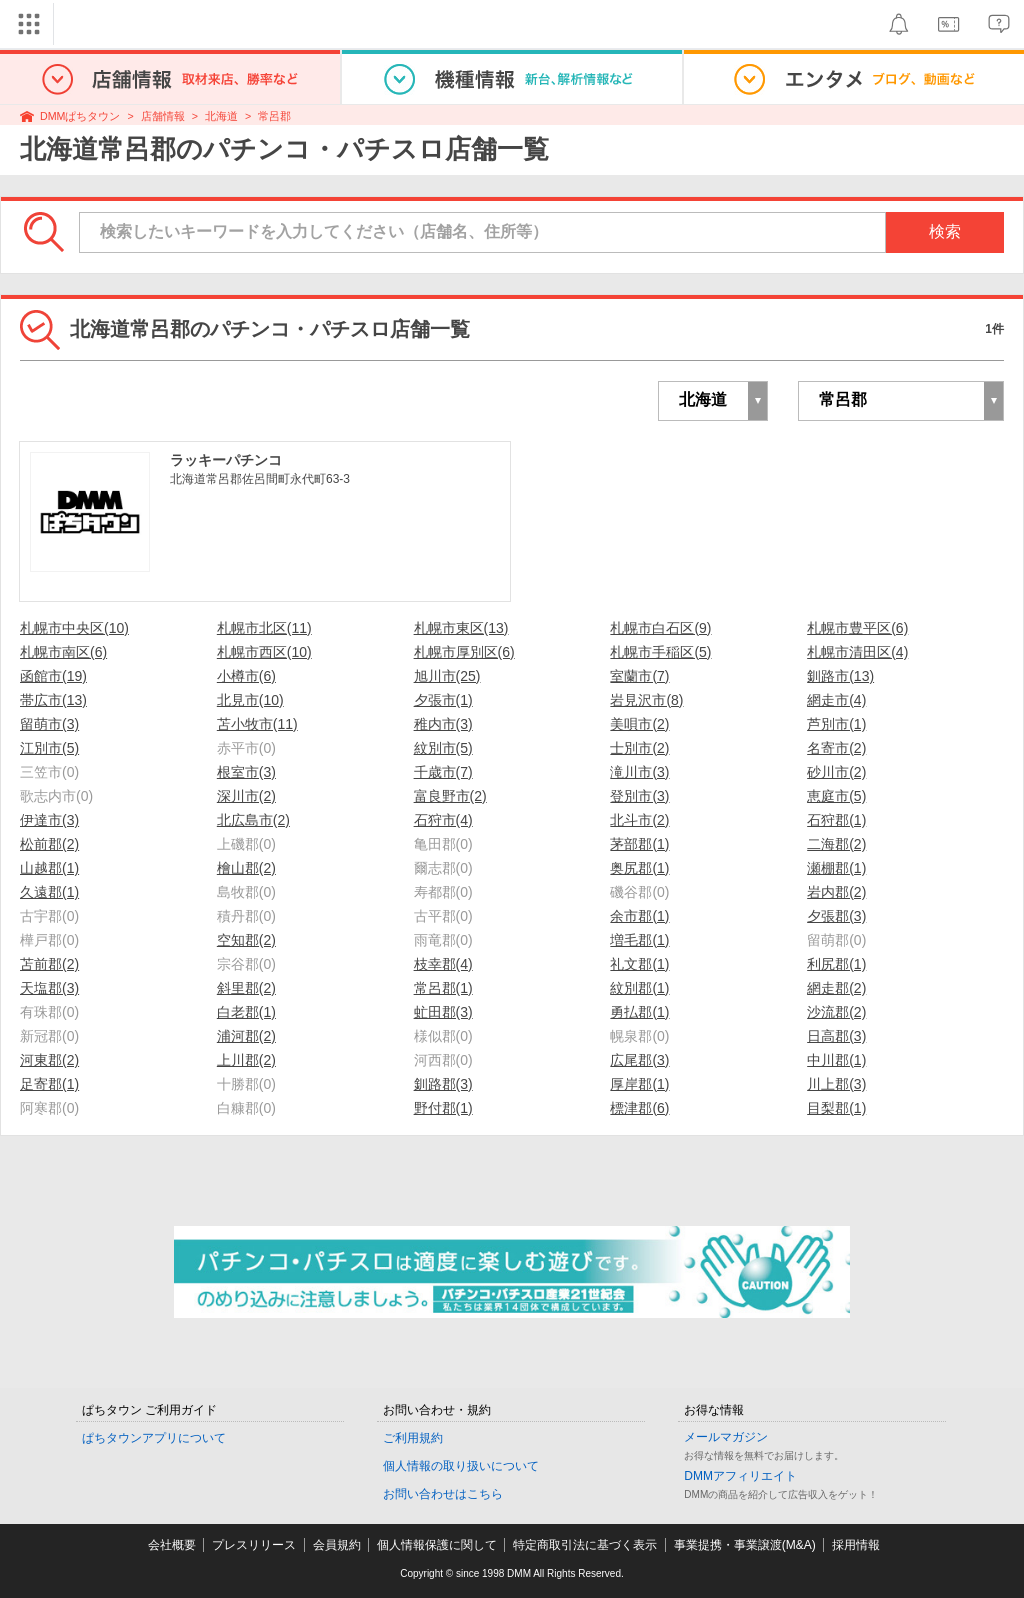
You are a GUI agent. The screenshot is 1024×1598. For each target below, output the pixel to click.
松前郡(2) (49, 844)
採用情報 (856, 1545)
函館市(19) (53, 676)
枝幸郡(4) (443, 964)
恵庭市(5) (836, 796)
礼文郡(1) (639, 964)
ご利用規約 (413, 1438)
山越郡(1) (49, 868)
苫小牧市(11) (257, 724)
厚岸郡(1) (639, 1084)
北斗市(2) (639, 820)
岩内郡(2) (836, 892)
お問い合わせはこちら (443, 1494)
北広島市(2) (253, 820)
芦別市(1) (836, 724)
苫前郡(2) (49, 964)
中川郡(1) (836, 1060)
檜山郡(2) (246, 868)
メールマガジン (726, 1437)
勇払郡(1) (639, 1012)
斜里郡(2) (246, 988)
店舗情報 (163, 116)
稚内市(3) (443, 724)
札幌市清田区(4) (857, 652)
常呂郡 (274, 116)
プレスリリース (254, 1545)
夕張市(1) (443, 700)
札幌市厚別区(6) (464, 652)
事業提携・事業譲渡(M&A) (745, 1545)
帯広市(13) (53, 700)
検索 (945, 231)
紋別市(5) (443, 748)
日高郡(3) (836, 1036)
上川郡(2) (246, 1060)
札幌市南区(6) (63, 652)
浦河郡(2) (246, 1036)
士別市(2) (639, 748)
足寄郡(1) (49, 1084)
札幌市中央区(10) (74, 628)
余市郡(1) (639, 916)
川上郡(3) (836, 1084)
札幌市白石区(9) (660, 628)
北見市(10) (250, 700)
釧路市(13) (840, 676)
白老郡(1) (246, 1012)
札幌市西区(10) (264, 652)
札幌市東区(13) (461, 628)
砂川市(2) (836, 772)
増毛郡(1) (639, 940)
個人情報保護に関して (437, 1545)
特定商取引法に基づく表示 (585, 1545)
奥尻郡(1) (639, 868)
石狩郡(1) (836, 820)
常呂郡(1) (443, 988)
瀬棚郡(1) (836, 868)
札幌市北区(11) (264, 628)
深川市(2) (246, 796)
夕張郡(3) (836, 916)
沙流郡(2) (836, 1012)
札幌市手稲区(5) (660, 652)
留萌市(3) (49, 724)
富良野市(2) (450, 796)
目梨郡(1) (836, 1108)
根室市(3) (246, 772)
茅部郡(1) (639, 844)
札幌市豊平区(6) (857, 628)
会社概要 (172, 1545)
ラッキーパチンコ (226, 460)
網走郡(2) (836, 988)
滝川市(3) (639, 772)
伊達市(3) (49, 820)
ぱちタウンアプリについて (154, 1438)
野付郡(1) (443, 1108)
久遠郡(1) (49, 892)
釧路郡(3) (443, 1084)
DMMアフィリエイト (740, 1476)
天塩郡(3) (49, 988)
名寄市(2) (836, 748)
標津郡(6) (639, 1108)
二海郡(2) (836, 844)
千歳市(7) (443, 772)
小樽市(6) (246, 676)
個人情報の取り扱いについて (461, 1466)
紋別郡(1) (639, 988)
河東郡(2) (49, 1060)
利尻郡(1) (836, 964)
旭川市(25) (447, 676)
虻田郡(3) (443, 1012)
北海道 (221, 116)
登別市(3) (639, 796)
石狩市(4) (443, 820)
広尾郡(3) (639, 1060)
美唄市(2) (639, 724)
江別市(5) (49, 748)
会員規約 (337, 1545)
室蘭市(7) (639, 676)
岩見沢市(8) (646, 700)
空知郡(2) (246, 940)
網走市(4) (836, 700)
